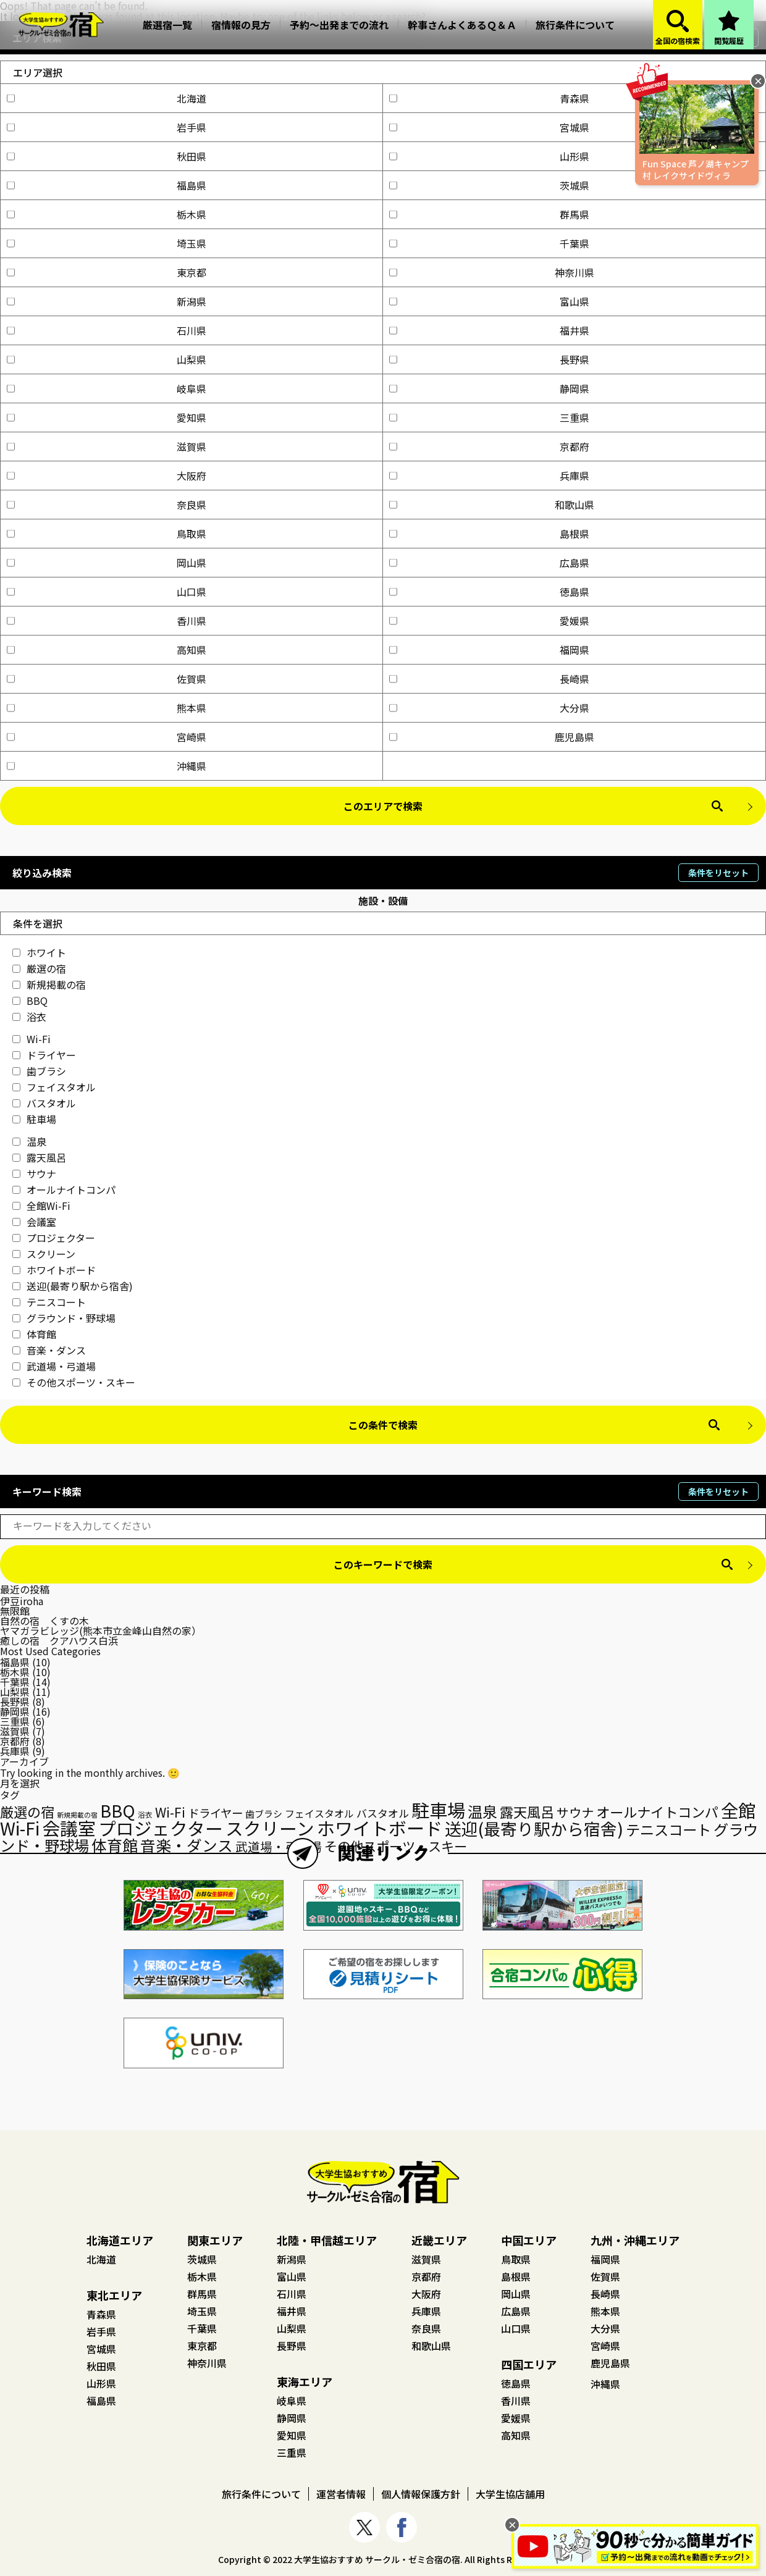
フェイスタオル (54, 1087)
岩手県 (106, 127)
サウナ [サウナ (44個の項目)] (575, 1812)
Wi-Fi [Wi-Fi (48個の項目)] (170, 1812)
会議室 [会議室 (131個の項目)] (69, 1827)
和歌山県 (491, 504)
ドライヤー (44, 1055)
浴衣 (29, 1017)
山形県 (489, 156)
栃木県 (106, 214)
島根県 (489, 533)
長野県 (489, 359)
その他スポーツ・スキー (73, 1382)
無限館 (15, 1610)
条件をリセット (718, 872)
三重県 (489, 417)
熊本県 (106, 707)
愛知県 (106, 417)
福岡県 (489, 649)
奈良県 (106, 504)
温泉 (29, 1141)
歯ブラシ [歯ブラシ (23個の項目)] (263, 1813)
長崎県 (489, 678)
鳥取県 (106, 533)
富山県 (489, 301)
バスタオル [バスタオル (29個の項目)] (382, 1813)
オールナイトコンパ (64, 1189)
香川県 (106, 620)
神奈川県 (491, 272)
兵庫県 (489, 475)
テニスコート (49, 1302)
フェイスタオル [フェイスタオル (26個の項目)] (319, 1813)
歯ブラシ (39, 1071)
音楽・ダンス (49, 1350)
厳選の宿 (39, 968)
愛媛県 (489, 620)
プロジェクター (53, 1238)
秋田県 (106, 156)
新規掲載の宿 (49, 984)
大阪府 (106, 475)
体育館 (34, 1334)
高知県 (106, 649)
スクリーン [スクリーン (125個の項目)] (269, 1827)
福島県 (106, 185)
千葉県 (489, 243)
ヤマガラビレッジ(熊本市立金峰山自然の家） (100, 1630)
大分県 (489, 707)
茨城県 (489, 185)
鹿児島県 (491, 736)
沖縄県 (106, 765)
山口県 (106, 591)
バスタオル (44, 1103)
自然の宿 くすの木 (44, 1620)
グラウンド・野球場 (64, 1318)
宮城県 (489, 127)
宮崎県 (106, 736)
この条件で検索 (383, 1424)
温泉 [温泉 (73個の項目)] (482, 1811)
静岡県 (489, 388)
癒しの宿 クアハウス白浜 (59, 1640)
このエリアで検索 (383, 806)
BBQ (30, 1000)
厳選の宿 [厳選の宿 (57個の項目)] (27, 1811)
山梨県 (106, 359)
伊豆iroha (21, 1600)
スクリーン (43, 1254)
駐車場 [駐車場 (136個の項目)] (438, 1810)
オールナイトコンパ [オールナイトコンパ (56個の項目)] (657, 1811)
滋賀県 (106, 446)
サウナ (34, 1173)
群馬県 (489, 214)
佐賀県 (106, 678)
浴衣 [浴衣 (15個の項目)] (145, 1814)
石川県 (106, 330)
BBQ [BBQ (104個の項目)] (117, 1810)
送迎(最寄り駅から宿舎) (72, 1286)
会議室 (34, 1222)
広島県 (489, 562)
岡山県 (106, 562)
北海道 (106, 98)
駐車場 (34, 1119)
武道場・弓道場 (54, 1366)
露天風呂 (39, 1157)
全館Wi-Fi (41, 1205)
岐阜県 (106, 388)
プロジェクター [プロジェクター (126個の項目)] (160, 1827)
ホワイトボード (54, 1270)
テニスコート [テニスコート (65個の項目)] (668, 1829)
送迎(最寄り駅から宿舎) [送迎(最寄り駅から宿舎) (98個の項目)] (534, 1828)
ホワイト (39, 952)
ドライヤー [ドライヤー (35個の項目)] (215, 1813)
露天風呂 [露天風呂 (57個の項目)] (527, 1811)
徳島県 (489, 591)
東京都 (106, 272)
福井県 (489, 330)
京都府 (489, 446)
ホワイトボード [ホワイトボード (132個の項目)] (379, 1827)
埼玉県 (106, 243)
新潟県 (106, 301)
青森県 (489, 98)
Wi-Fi (31, 1039)
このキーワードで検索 (383, 1564)
